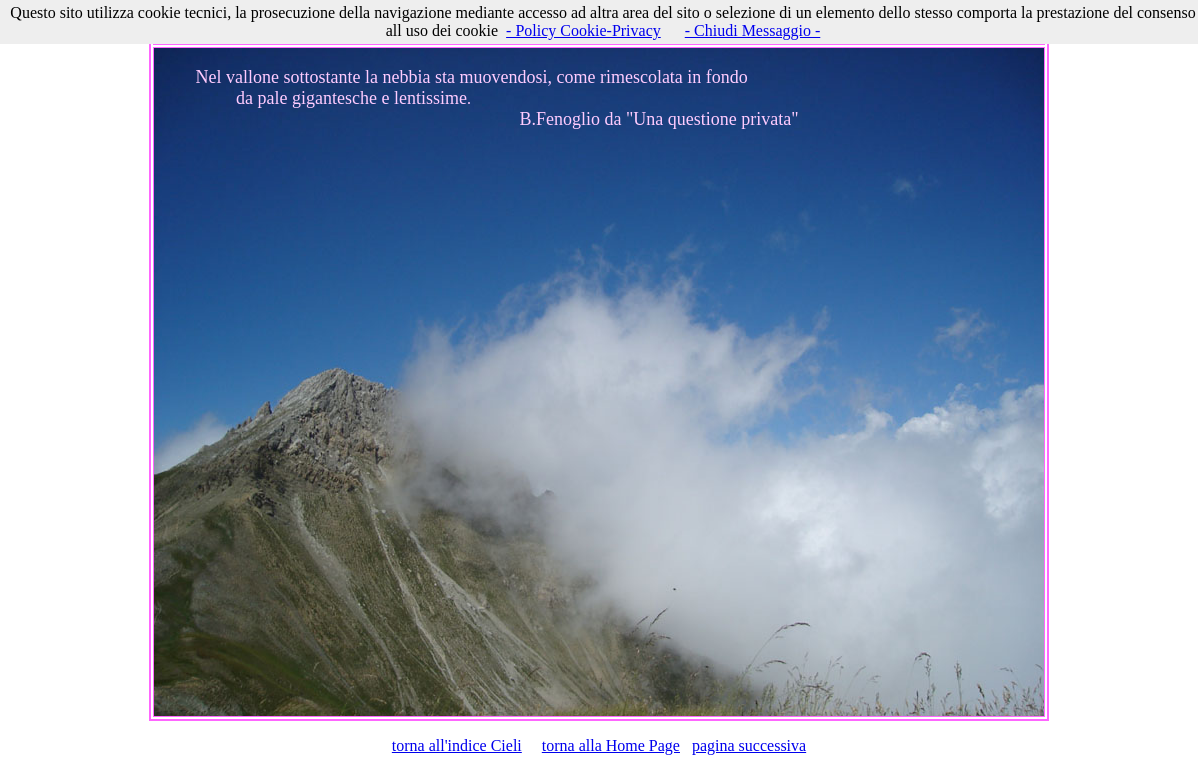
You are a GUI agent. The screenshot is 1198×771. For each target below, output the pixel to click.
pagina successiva (749, 745)
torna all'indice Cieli (457, 745)
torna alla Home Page (611, 745)
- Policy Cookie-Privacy (583, 30)
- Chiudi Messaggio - (753, 30)
